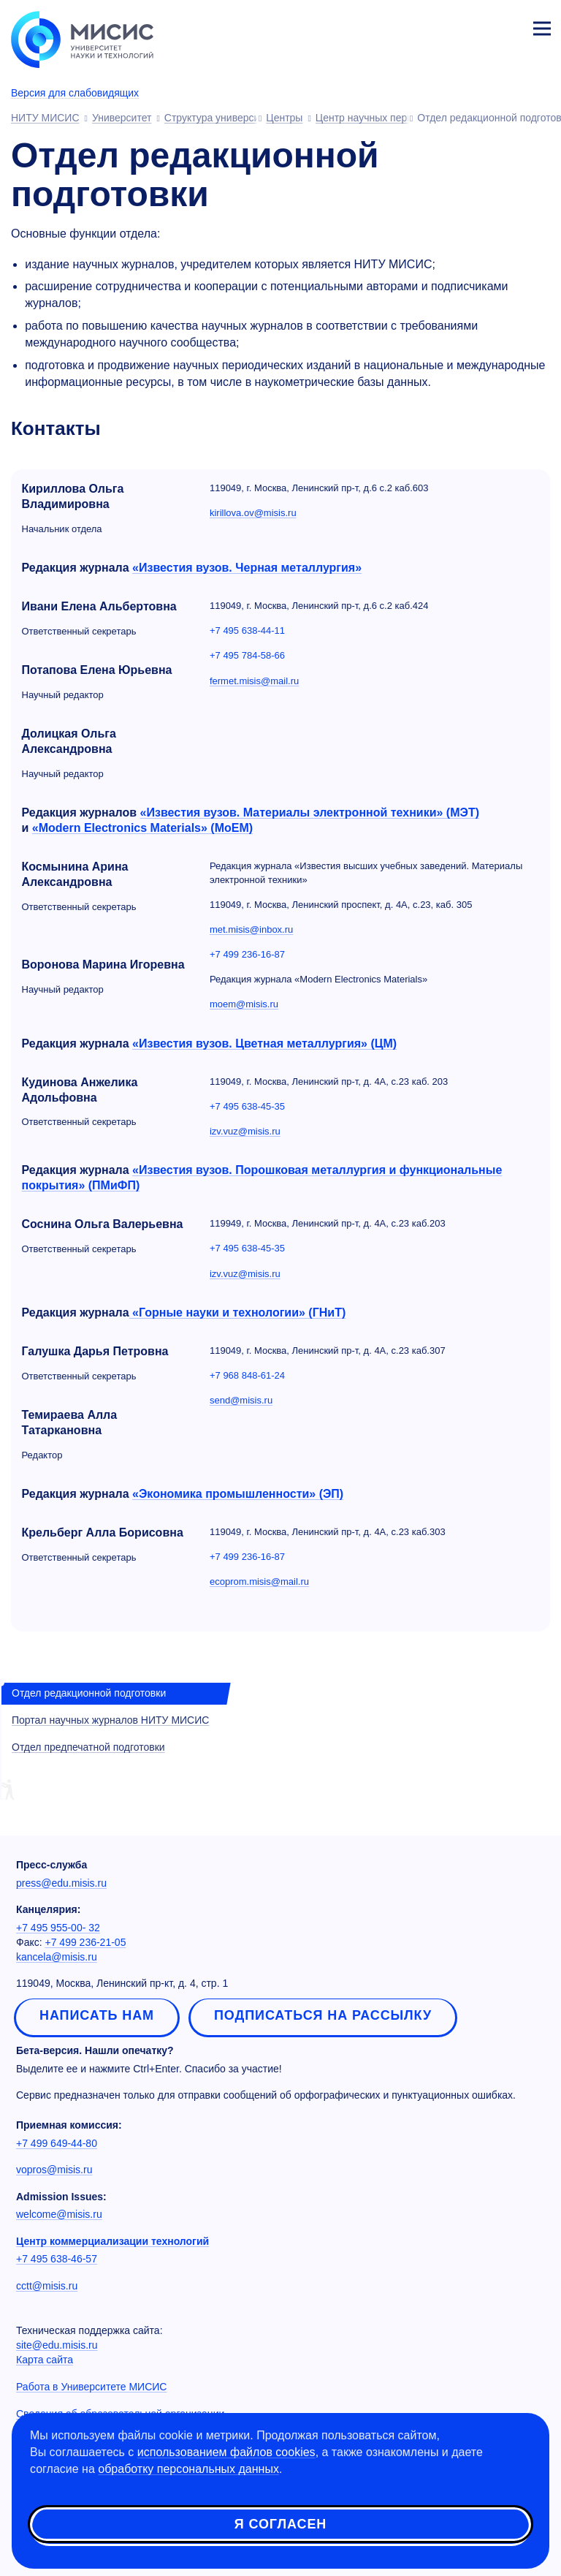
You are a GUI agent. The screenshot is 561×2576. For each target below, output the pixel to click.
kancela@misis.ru (56, 1957)
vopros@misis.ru (54, 2169)
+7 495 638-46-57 (56, 2259)
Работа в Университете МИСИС (91, 2387)
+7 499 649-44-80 (56, 2143)
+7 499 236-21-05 (85, 1942)
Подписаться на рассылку (323, 2015)
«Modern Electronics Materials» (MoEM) (142, 828)
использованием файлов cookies (226, 2452)
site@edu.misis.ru (56, 2345)
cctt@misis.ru (46, 2286)
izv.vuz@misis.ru (245, 1131)
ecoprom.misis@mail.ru (259, 1581)
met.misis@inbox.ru (251, 929)
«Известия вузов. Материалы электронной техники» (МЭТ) (309, 812)
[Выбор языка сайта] (473, 25)
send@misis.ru (241, 1400)
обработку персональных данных (188, 2469)
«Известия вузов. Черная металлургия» (247, 567)
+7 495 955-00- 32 (58, 1927)
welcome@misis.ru (59, 2214)
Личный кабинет (507, 26)
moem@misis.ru (244, 1004)
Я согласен (280, 2524)
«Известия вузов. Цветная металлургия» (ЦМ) (264, 1043)
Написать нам (96, 2015)
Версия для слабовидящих (75, 93)
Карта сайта (44, 2359)
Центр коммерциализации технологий (112, 2241)
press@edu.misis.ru (61, 1883)
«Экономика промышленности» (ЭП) (237, 1494)
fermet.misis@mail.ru (254, 680)
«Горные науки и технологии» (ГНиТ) (237, 1312)
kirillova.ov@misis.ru (253, 512)
